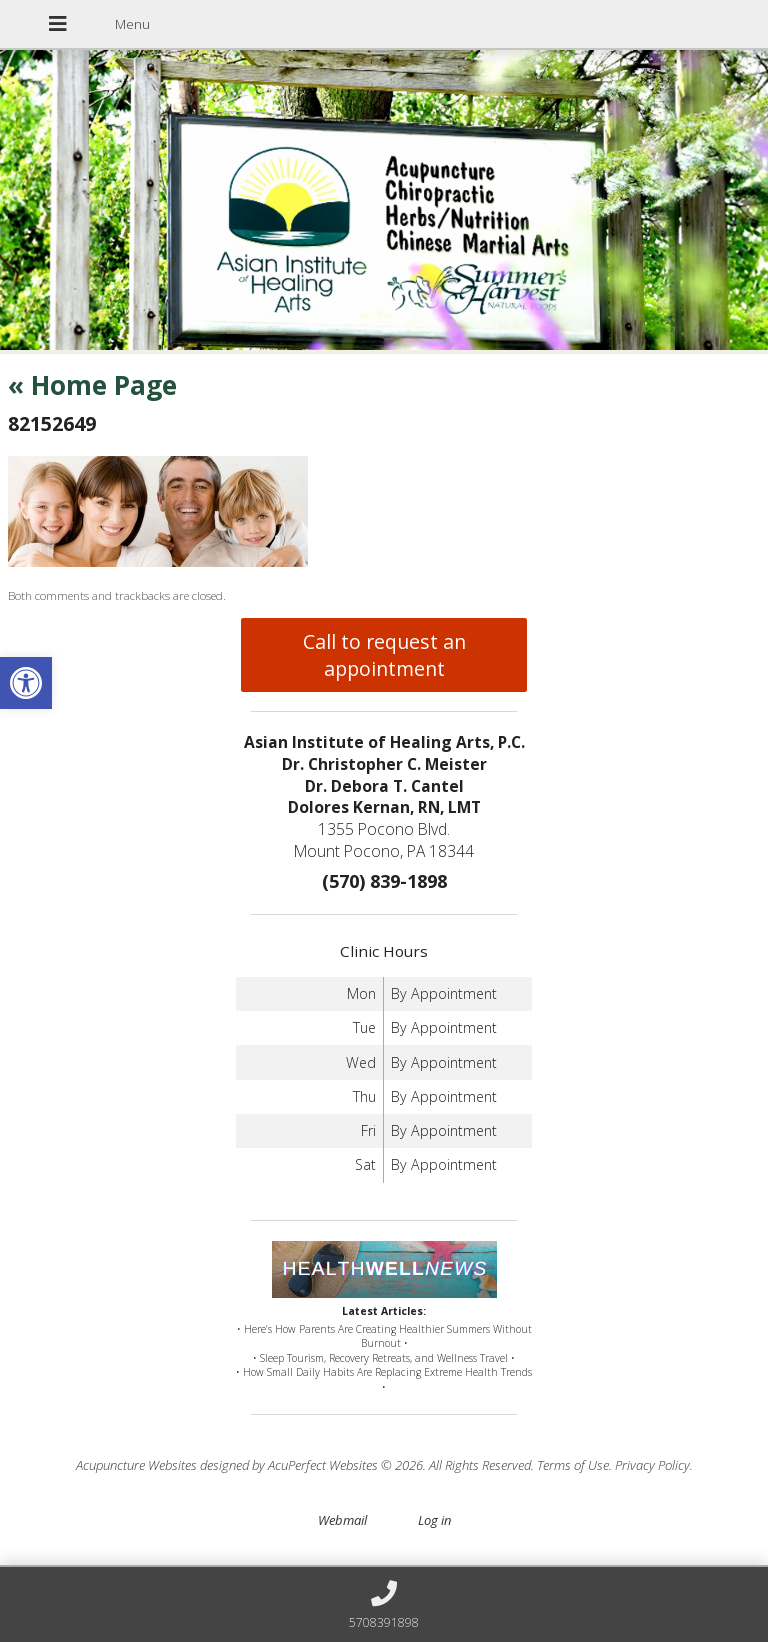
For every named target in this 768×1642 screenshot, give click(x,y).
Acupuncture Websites (136, 1465)
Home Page (92, 385)
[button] (26, 683)
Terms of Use (573, 1465)
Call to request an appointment (384, 655)
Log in (434, 1520)
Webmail (342, 1520)
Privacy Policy (652, 1465)
